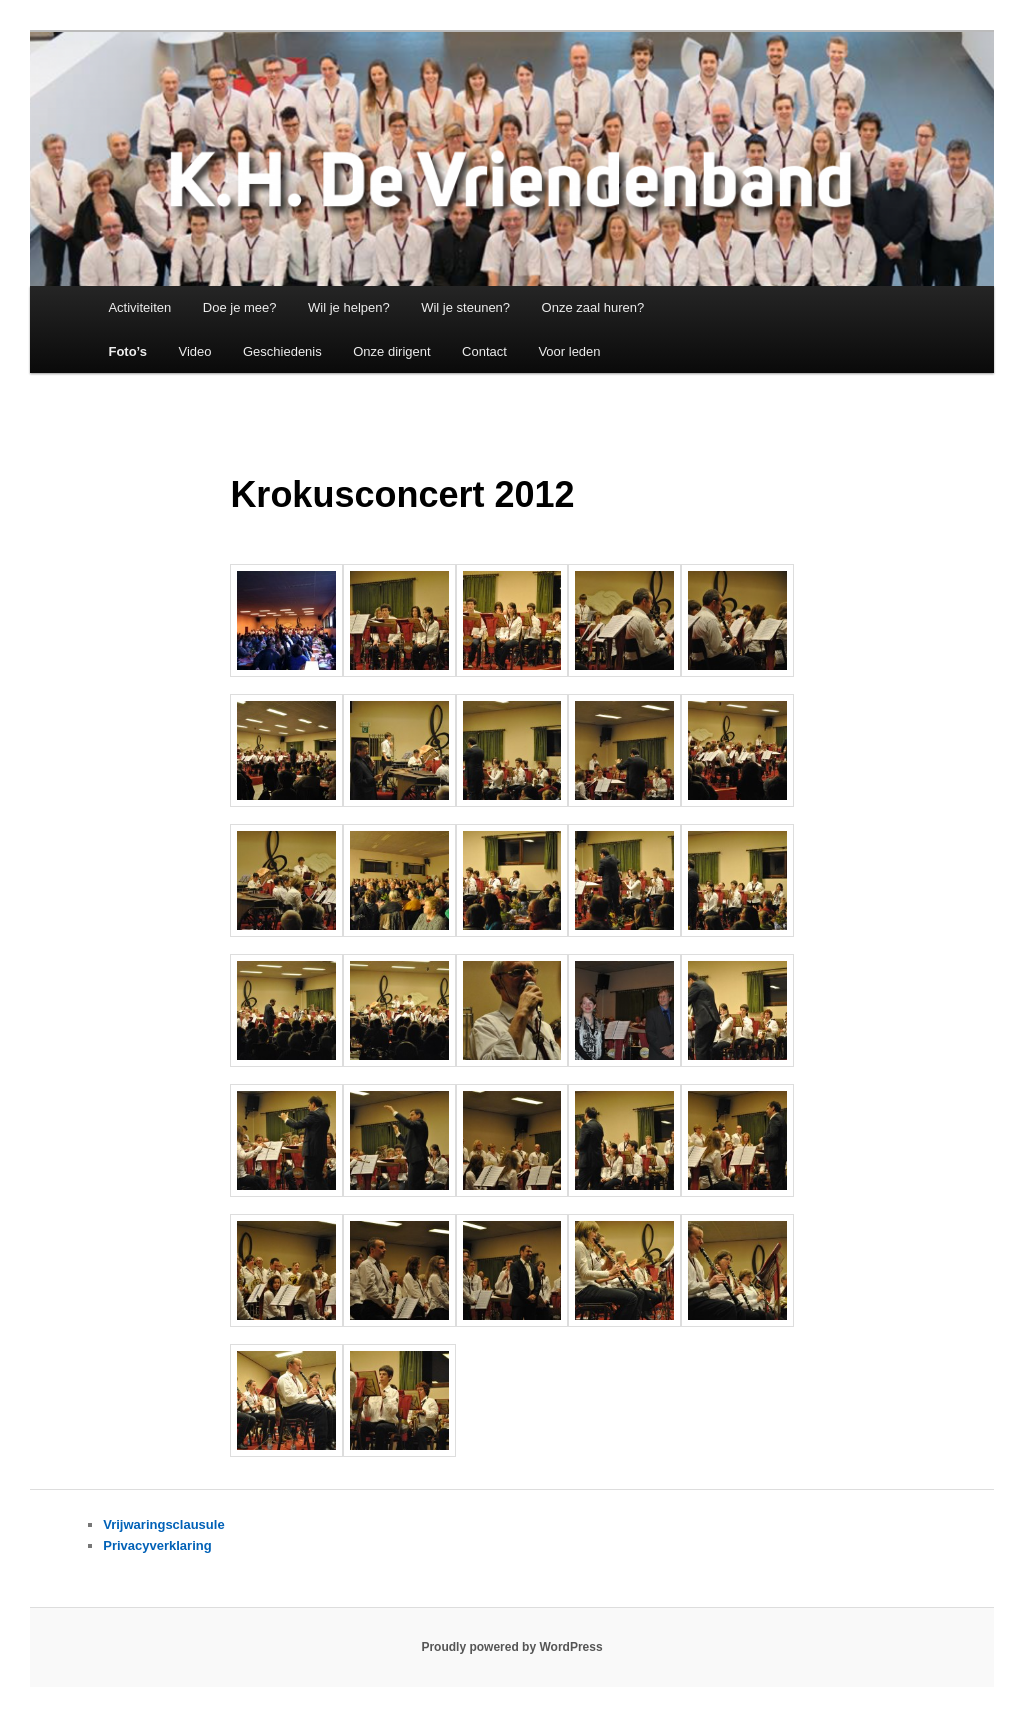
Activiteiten (139, 307)
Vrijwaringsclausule (163, 1524)
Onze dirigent (391, 351)
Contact (484, 351)
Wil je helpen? (349, 307)
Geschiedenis (282, 351)
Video (194, 351)
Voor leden (569, 351)
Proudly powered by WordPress (511, 1647)
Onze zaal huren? (593, 307)
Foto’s (127, 351)
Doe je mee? (240, 307)
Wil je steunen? (465, 307)
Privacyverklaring (157, 1545)
